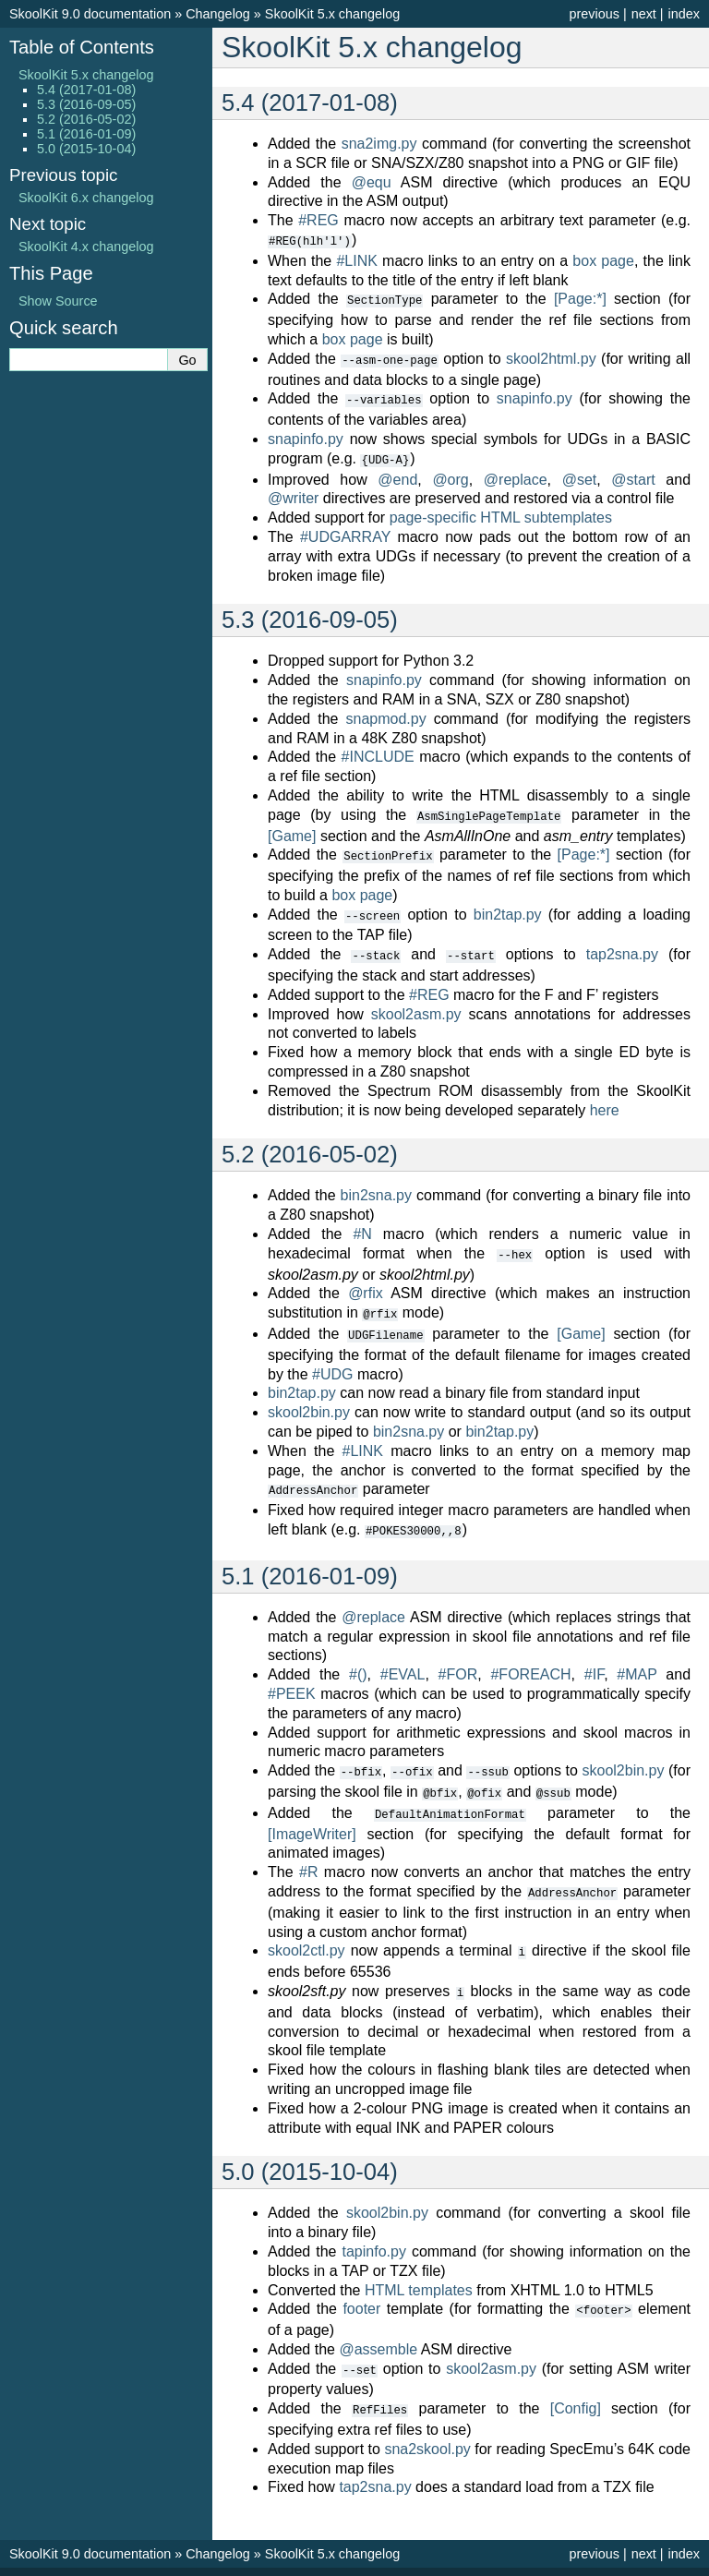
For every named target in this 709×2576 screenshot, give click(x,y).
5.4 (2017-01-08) (86, 89)
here (604, 1102)
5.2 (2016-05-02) (86, 119)
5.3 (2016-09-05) (86, 104)
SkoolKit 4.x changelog (85, 246)
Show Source (58, 301)
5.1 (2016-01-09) (86, 133)
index (684, 13)
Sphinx (466, 2561)
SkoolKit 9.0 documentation (90, 13)
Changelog (218, 13)
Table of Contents (81, 47)
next (643, 13)
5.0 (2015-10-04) (86, 148)
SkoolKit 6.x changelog (85, 197)
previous (594, 13)
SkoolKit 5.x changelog (332, 13)
